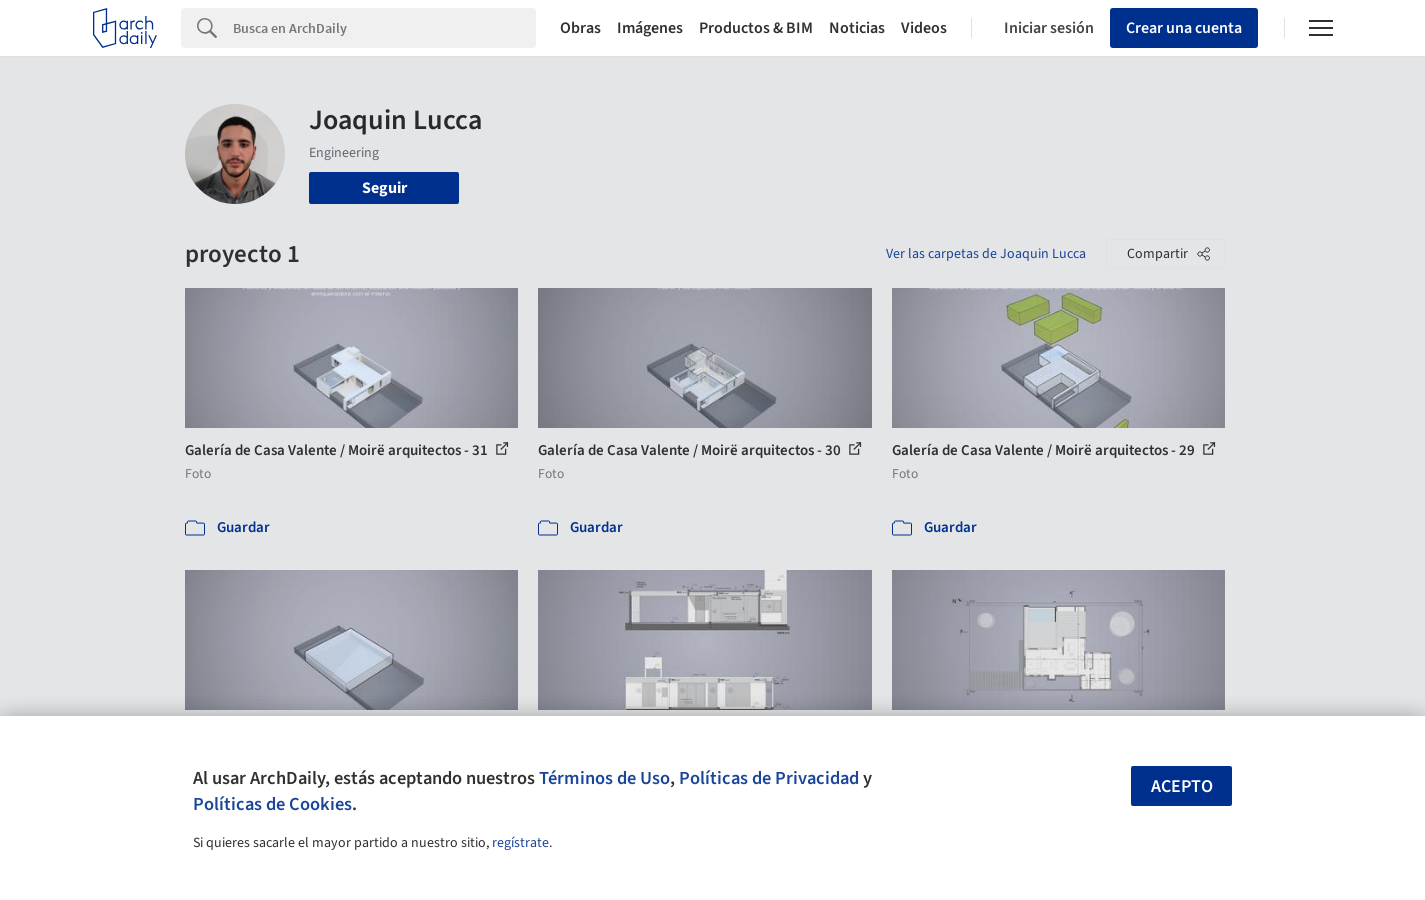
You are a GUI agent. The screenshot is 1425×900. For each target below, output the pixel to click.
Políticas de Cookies (272, 804)
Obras (580, 28)
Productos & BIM (756, 28)
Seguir (384, 188)
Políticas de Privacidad (769, 778)
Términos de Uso (604, 778)
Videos (924, 28)
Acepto (1182, 786)
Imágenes (650, 28)
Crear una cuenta (1184, 28)
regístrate (520, 843)
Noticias (857, 28)
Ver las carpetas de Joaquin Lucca (986, 254)
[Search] (384, 28)
